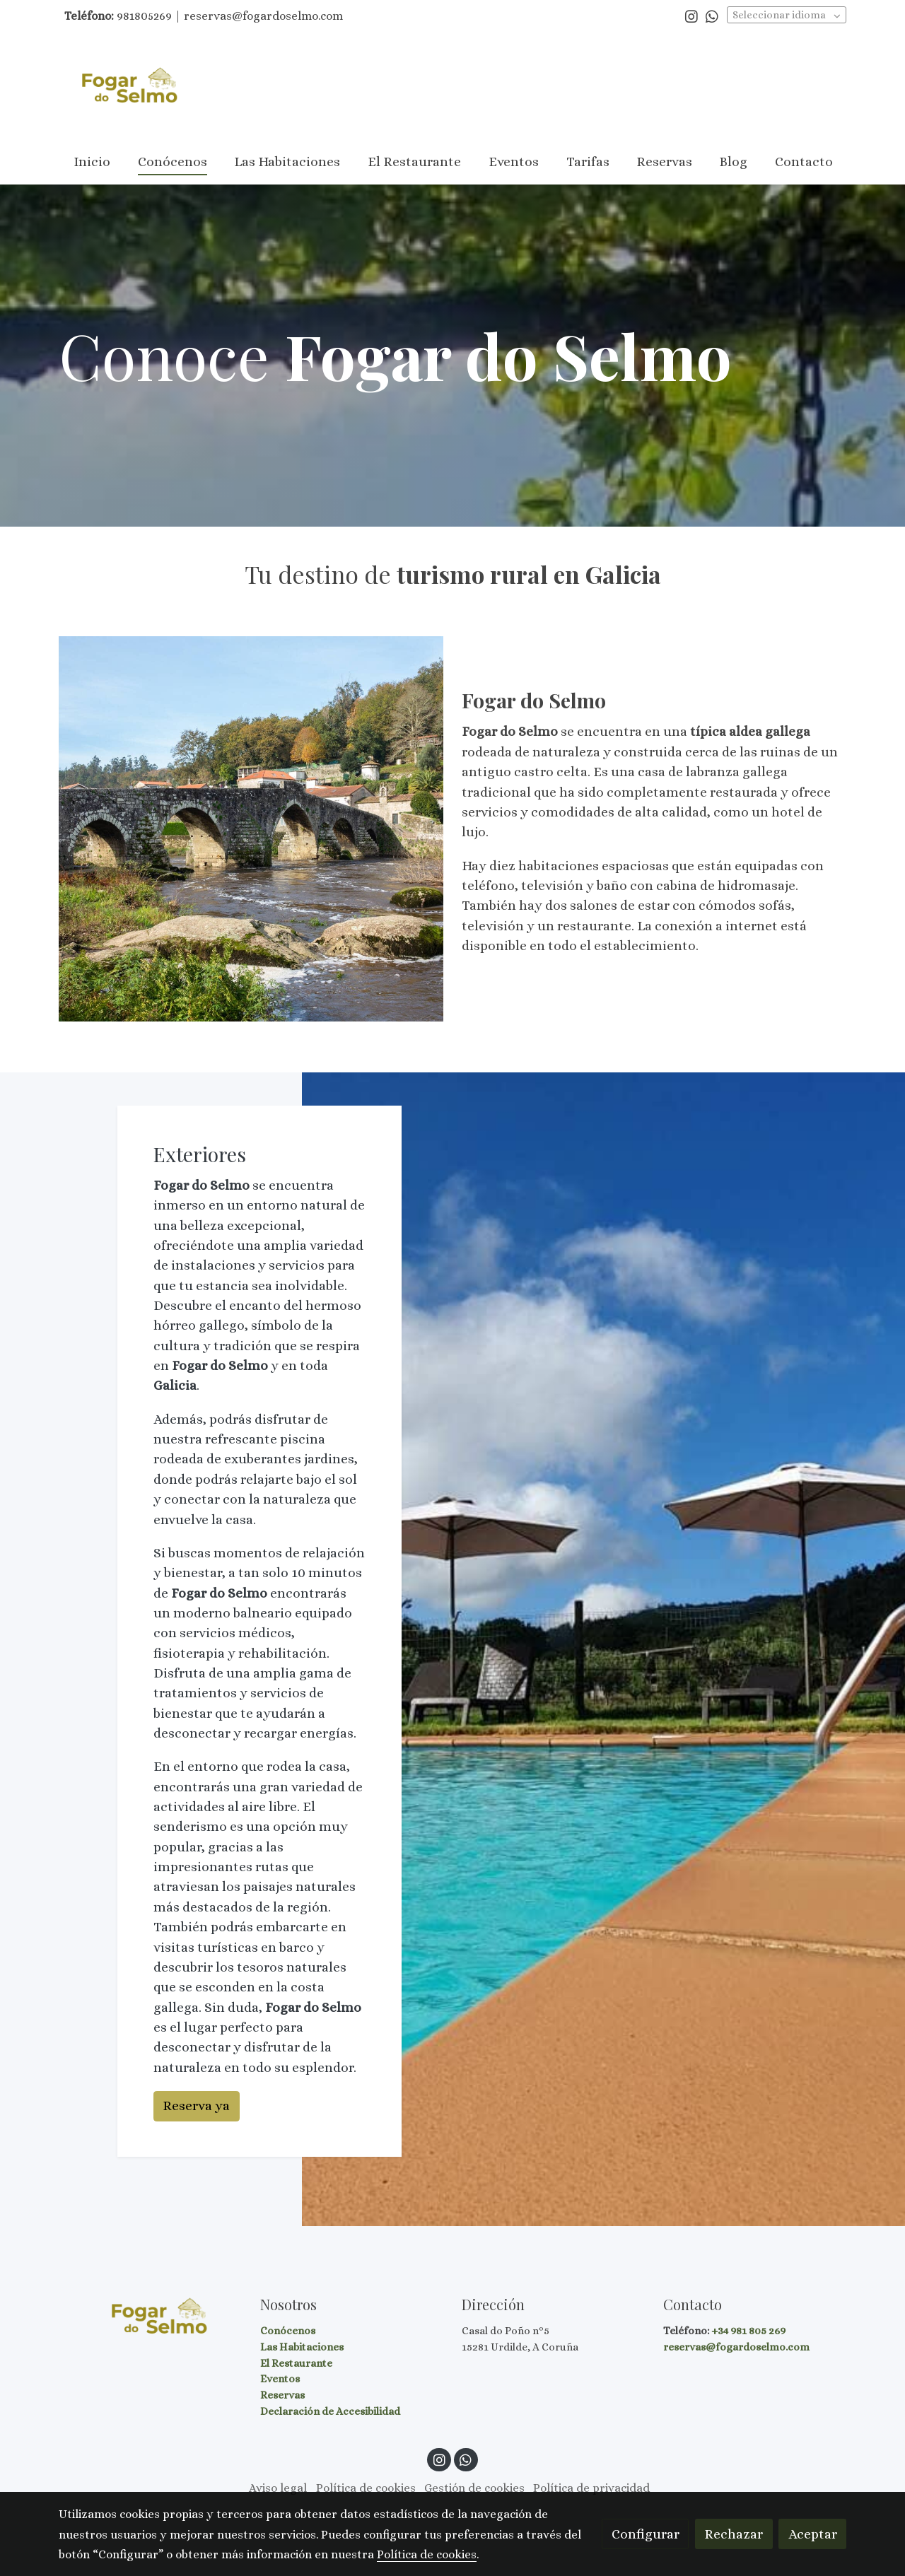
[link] (128, 87)
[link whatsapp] (712, 15)
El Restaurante (296, 2363)
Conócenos (287, 2330)
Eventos (280, 2378)
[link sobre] (150, 2317)
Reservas (282, 2395)
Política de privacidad (591, 2488)
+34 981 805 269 (748, 2330)
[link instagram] (691, 15)
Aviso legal (278, 2488)
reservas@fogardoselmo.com (736, 2347)
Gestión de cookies (474, 2488)
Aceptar (812, 2534)
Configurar (645, 2534)
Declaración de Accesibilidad (330, 2411)
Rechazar (733, 2534)
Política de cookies (366, 2488)
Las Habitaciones (302, 2347)
